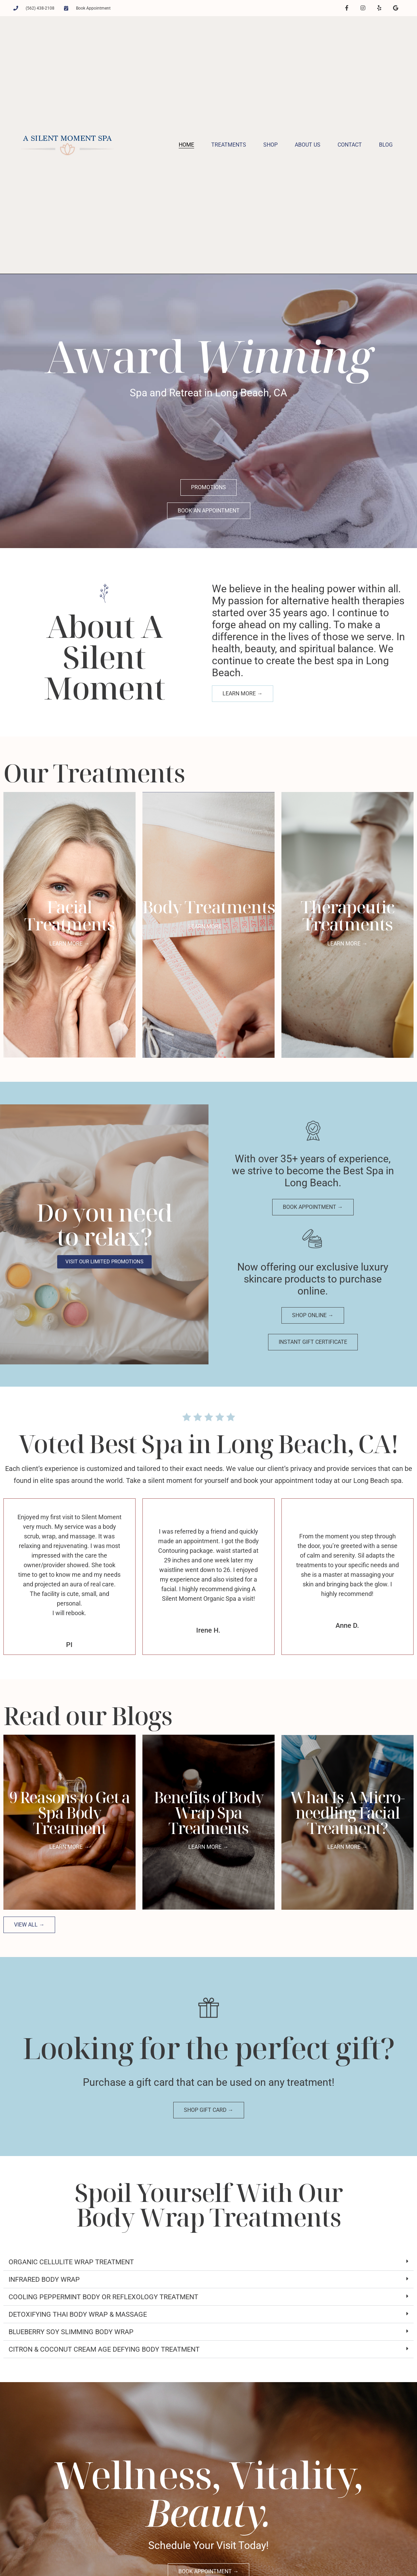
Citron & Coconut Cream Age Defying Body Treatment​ (104, 2348)
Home (186, 144)
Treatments (228, 144)
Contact (350, 144)
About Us (307, 144)
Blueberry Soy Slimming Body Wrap (71, 2331)
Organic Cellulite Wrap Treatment (71, 2261)
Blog (386, 144)
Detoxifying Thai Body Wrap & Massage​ (78, 2313)
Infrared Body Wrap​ (44, 2279)
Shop (270, 144)
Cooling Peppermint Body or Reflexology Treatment (103, 2296)
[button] (208, 2261)
